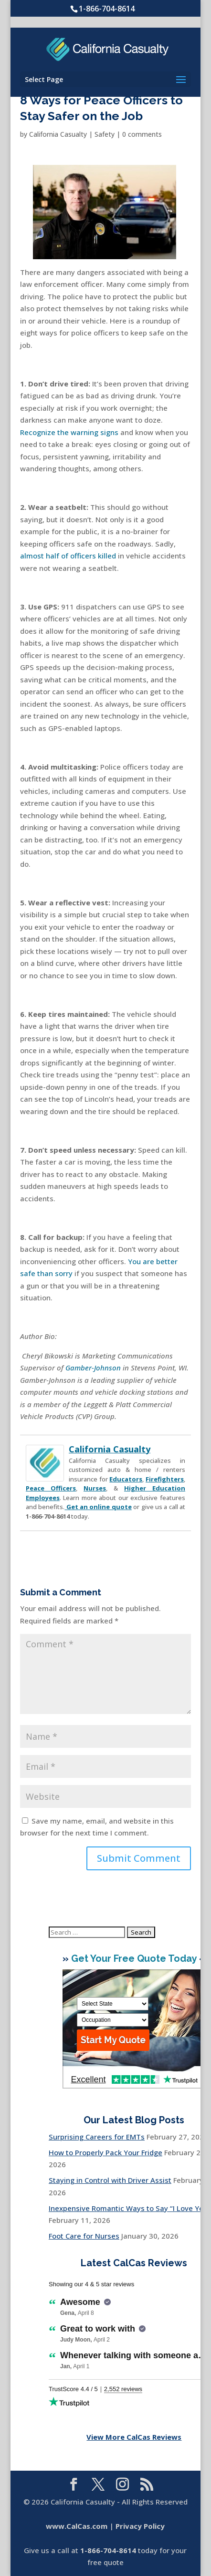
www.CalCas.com (76, 2526)
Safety (105, 134)
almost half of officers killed (68, 555)
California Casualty (58, 134)
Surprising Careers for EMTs (97, 2136)
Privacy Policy (140, 2526)
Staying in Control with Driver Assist (110, 2180)
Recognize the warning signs (69, 432)
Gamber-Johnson (93, 1367)
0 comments (142, 134)
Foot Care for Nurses (84, 2236)
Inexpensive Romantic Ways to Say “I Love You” (130, 2208)
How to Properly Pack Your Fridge (105, 2152)
